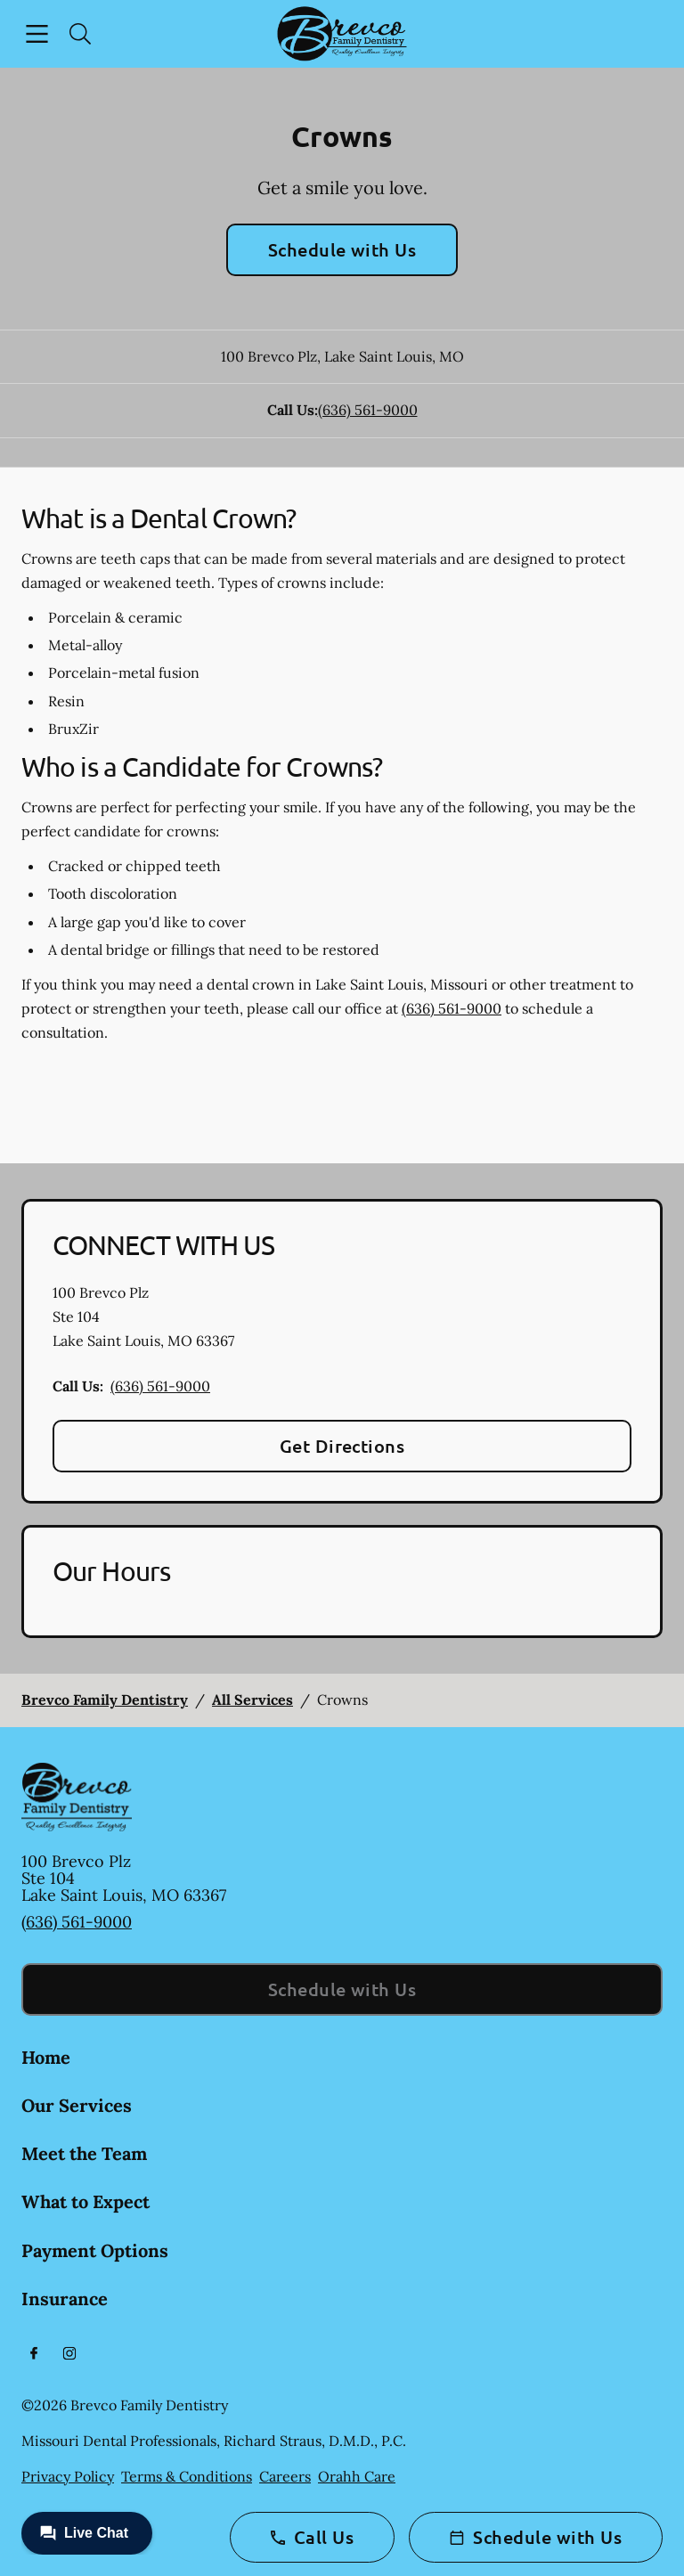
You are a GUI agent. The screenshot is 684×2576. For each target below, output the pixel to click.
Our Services (76, 2105)
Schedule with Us (342, 249)
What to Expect (85, 2201)
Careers (285, 2476)
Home (45, 2057)
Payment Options (94, 2250)
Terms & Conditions (186, 2476)
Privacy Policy (67, 2476)
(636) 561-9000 (368, 410)
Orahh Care (356, 2476)
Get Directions (342, 1445)
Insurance (64, 2298)
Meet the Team (84, 2153)
